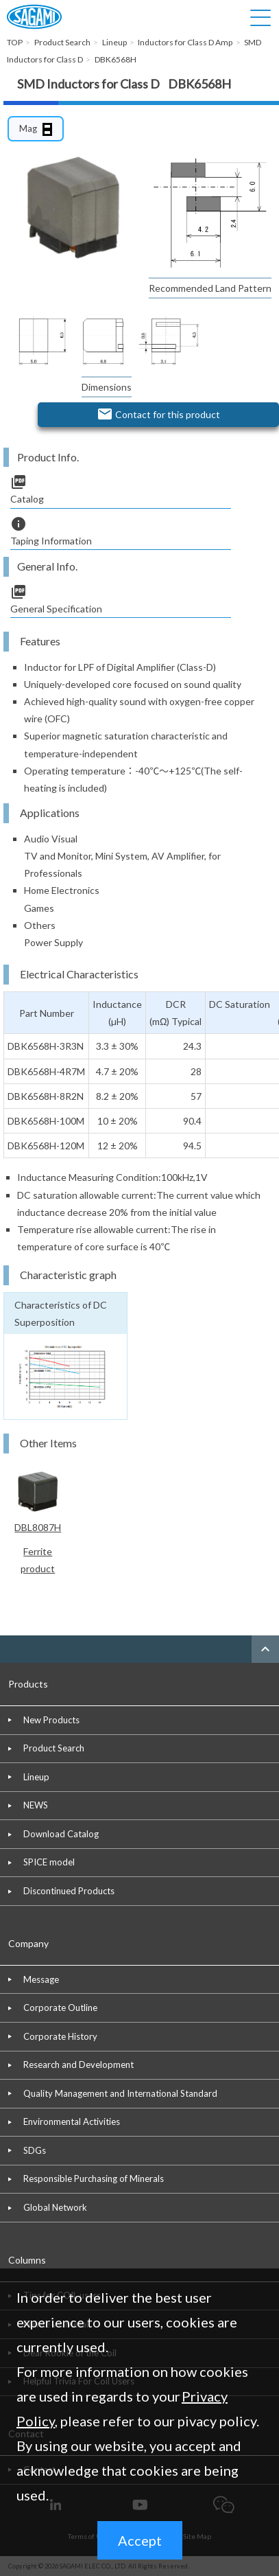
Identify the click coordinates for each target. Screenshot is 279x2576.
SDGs (34, 2150)
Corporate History (60, 2036)
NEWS (35, 1804)
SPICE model (49, 1861)
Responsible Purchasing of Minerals (93, 2178)
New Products (51, 1719)
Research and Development (78, 2064)
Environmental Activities (71, 2121)
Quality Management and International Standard (120, 2093)
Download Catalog (61, 1833)
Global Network (55, 2207)
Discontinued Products (68, 1890)
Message (41, 1979)
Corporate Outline (60, 2007)
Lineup (36, 1776)
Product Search (53, 1748)
